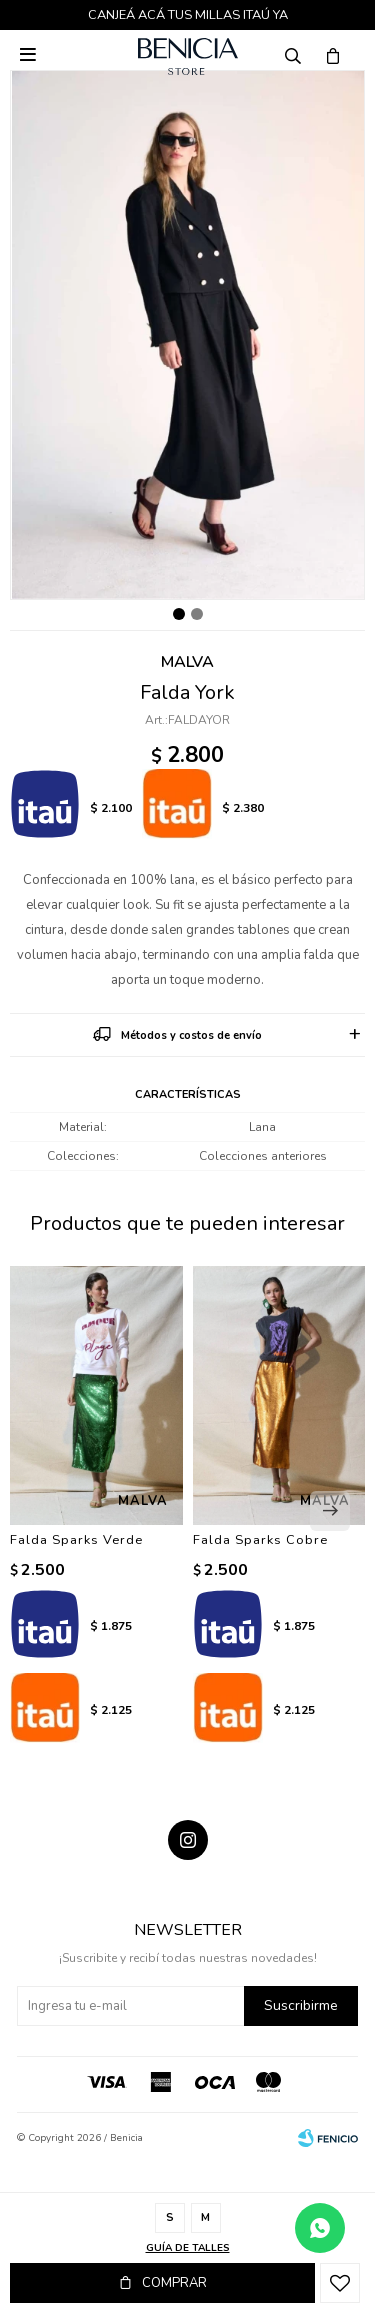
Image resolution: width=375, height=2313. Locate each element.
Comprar (174, 2283)
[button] (330, 1511)
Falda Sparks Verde (76, 1540)
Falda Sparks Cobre (260, 1540)
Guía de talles (188, 2248)
